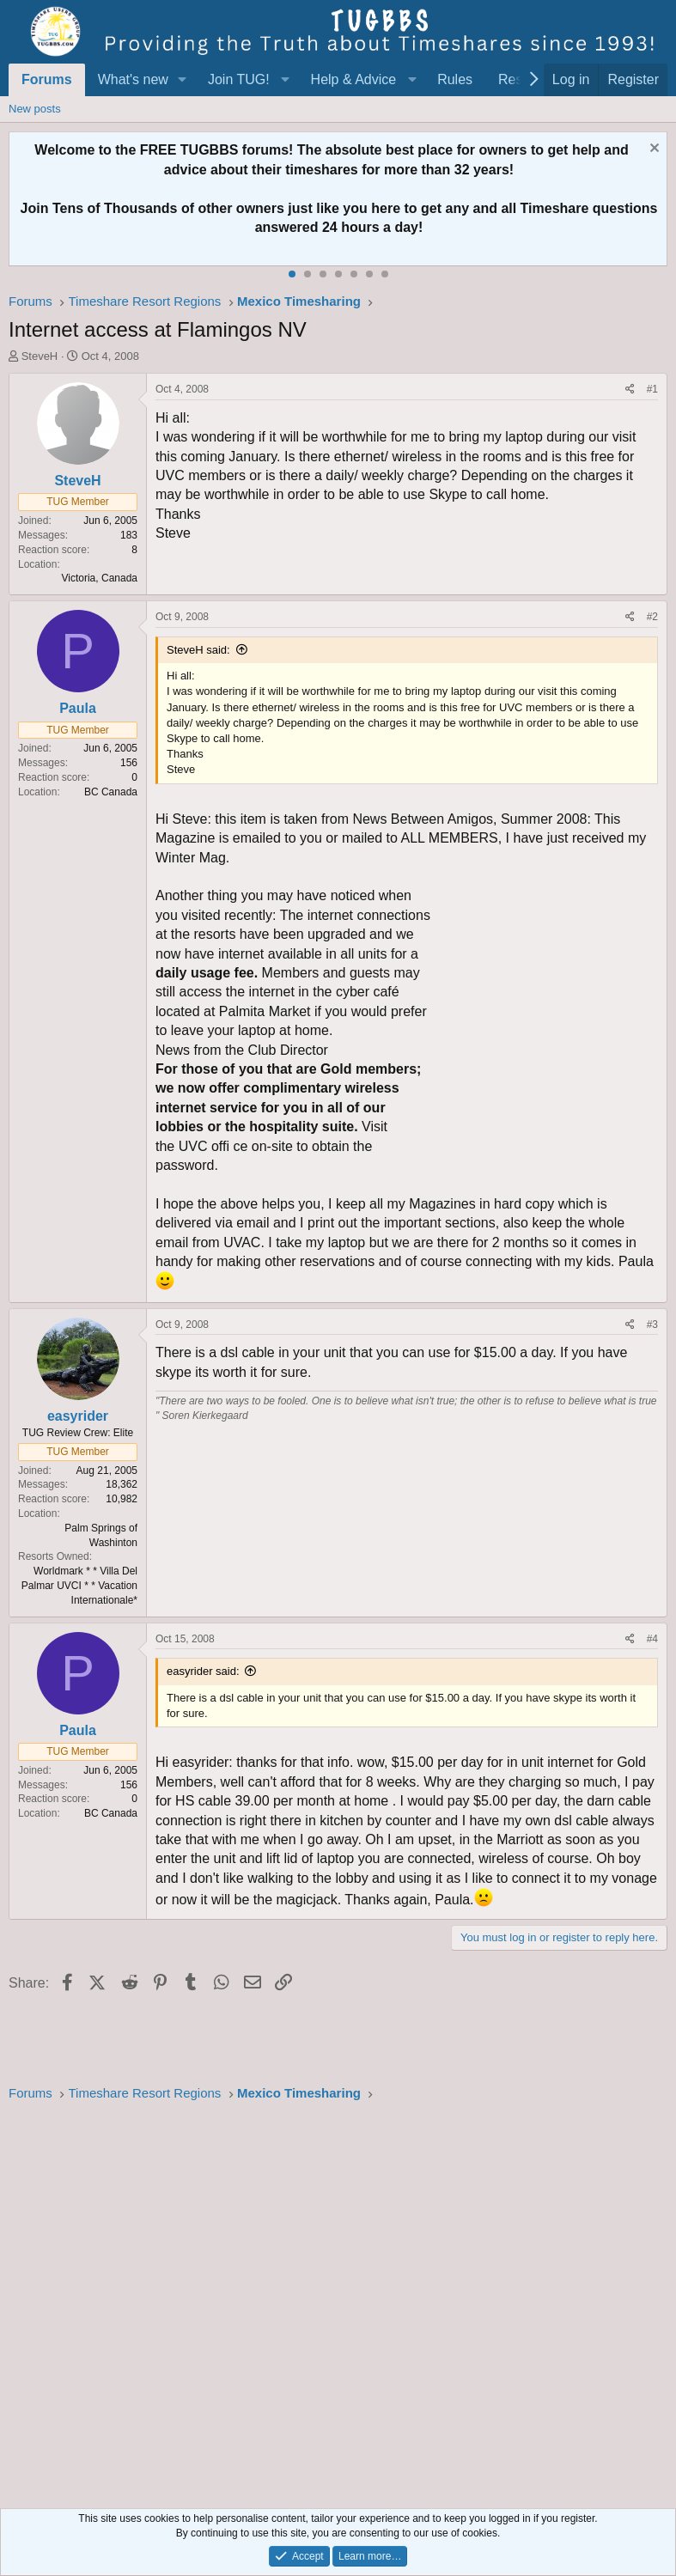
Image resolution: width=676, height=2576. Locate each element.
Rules (454, 79)
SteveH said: (198, 649)
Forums (46, 79)
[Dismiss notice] (652, 150)
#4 (652, 1639)
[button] (182, 80)
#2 (652, 617)
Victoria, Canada (100, 578)
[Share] (630, 389)
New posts (35, 108)
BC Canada (110, 792)
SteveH (39, 356)
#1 (652, 389)
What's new (133, 79)
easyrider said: (203, 1671)
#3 (652, 1324)
